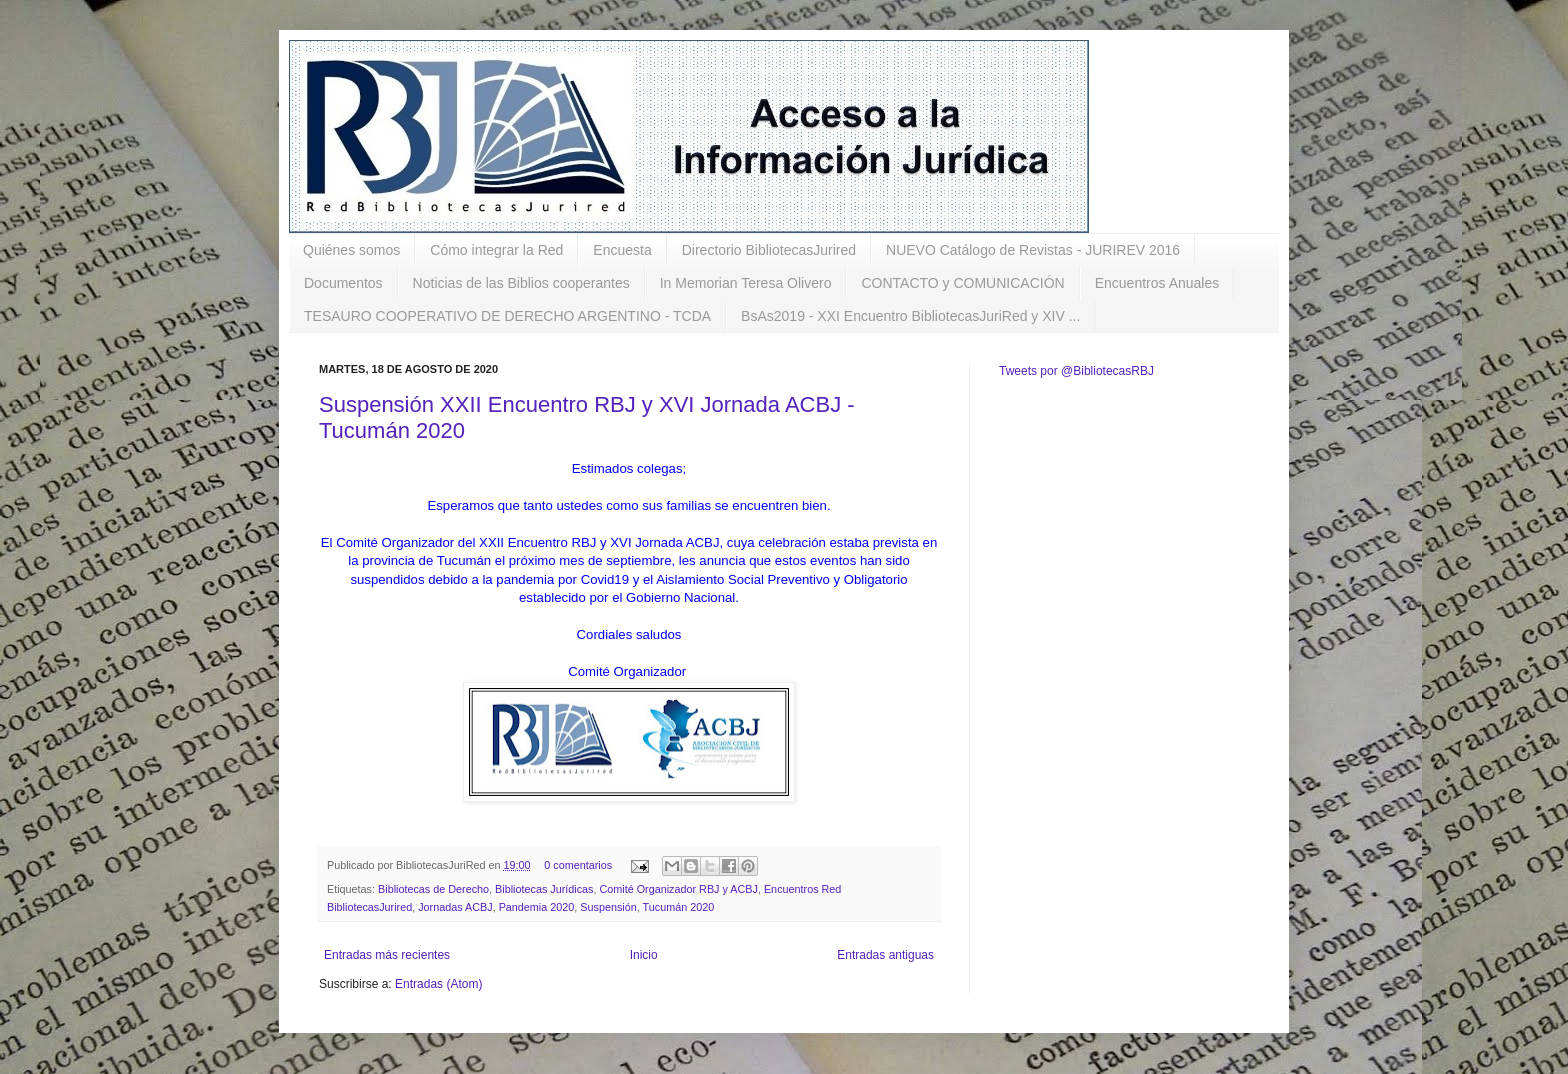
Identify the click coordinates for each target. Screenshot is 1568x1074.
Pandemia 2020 (537, 907)
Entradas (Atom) (438, 984)
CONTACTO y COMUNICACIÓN (962, 283)
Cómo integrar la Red (496, 250)
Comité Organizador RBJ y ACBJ (679, 889)
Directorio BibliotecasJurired (769, 250)
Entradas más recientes (387, 955)
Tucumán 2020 (679, 907)
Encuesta (622, 250)
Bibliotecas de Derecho (433, 889)
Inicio (644, 955)
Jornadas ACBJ (455, 907)
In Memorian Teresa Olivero (746, 283)
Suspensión (608, 907)
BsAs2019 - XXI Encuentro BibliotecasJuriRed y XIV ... (910, 316)
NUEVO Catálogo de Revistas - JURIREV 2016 (1033, 250)
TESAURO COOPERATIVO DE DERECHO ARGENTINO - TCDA (507, 316)
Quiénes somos (351, 250)
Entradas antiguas (885, 955)
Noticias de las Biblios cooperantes (521, 283)
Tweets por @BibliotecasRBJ (1076, 371)
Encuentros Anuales (1157, 283)
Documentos (343, 283)
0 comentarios (578, 865)
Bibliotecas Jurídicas (544, 889)
